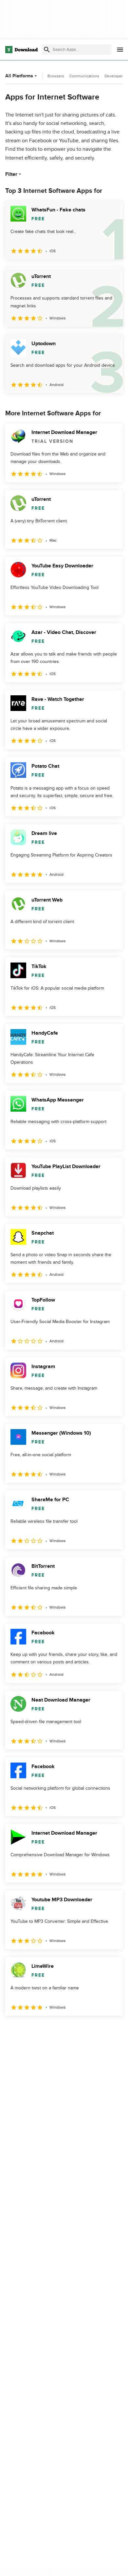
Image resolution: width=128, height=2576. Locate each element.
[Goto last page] (111, 2030)
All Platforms (21, 76)
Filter (14, 174)
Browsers (55, 76)
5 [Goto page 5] (88, 2030)
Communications (84, 76)
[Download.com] (21, 49)
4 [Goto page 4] (69, 2030)
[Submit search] (47, 49)
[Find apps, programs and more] (77, 49)
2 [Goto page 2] (31, 2030)
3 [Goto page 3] (50, 2030)
